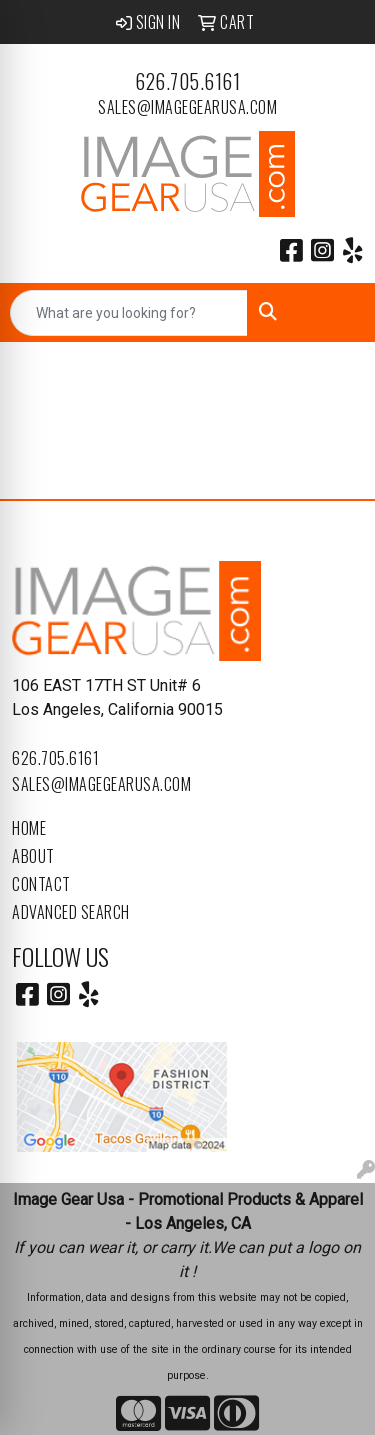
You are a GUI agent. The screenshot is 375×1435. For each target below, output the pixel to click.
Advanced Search (71, 912)
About (33, 856)
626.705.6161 (187, 81)
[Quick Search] (129, 313)
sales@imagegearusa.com (187, 107)
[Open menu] (335, 313)
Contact (41, 884)
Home (29, 828)
